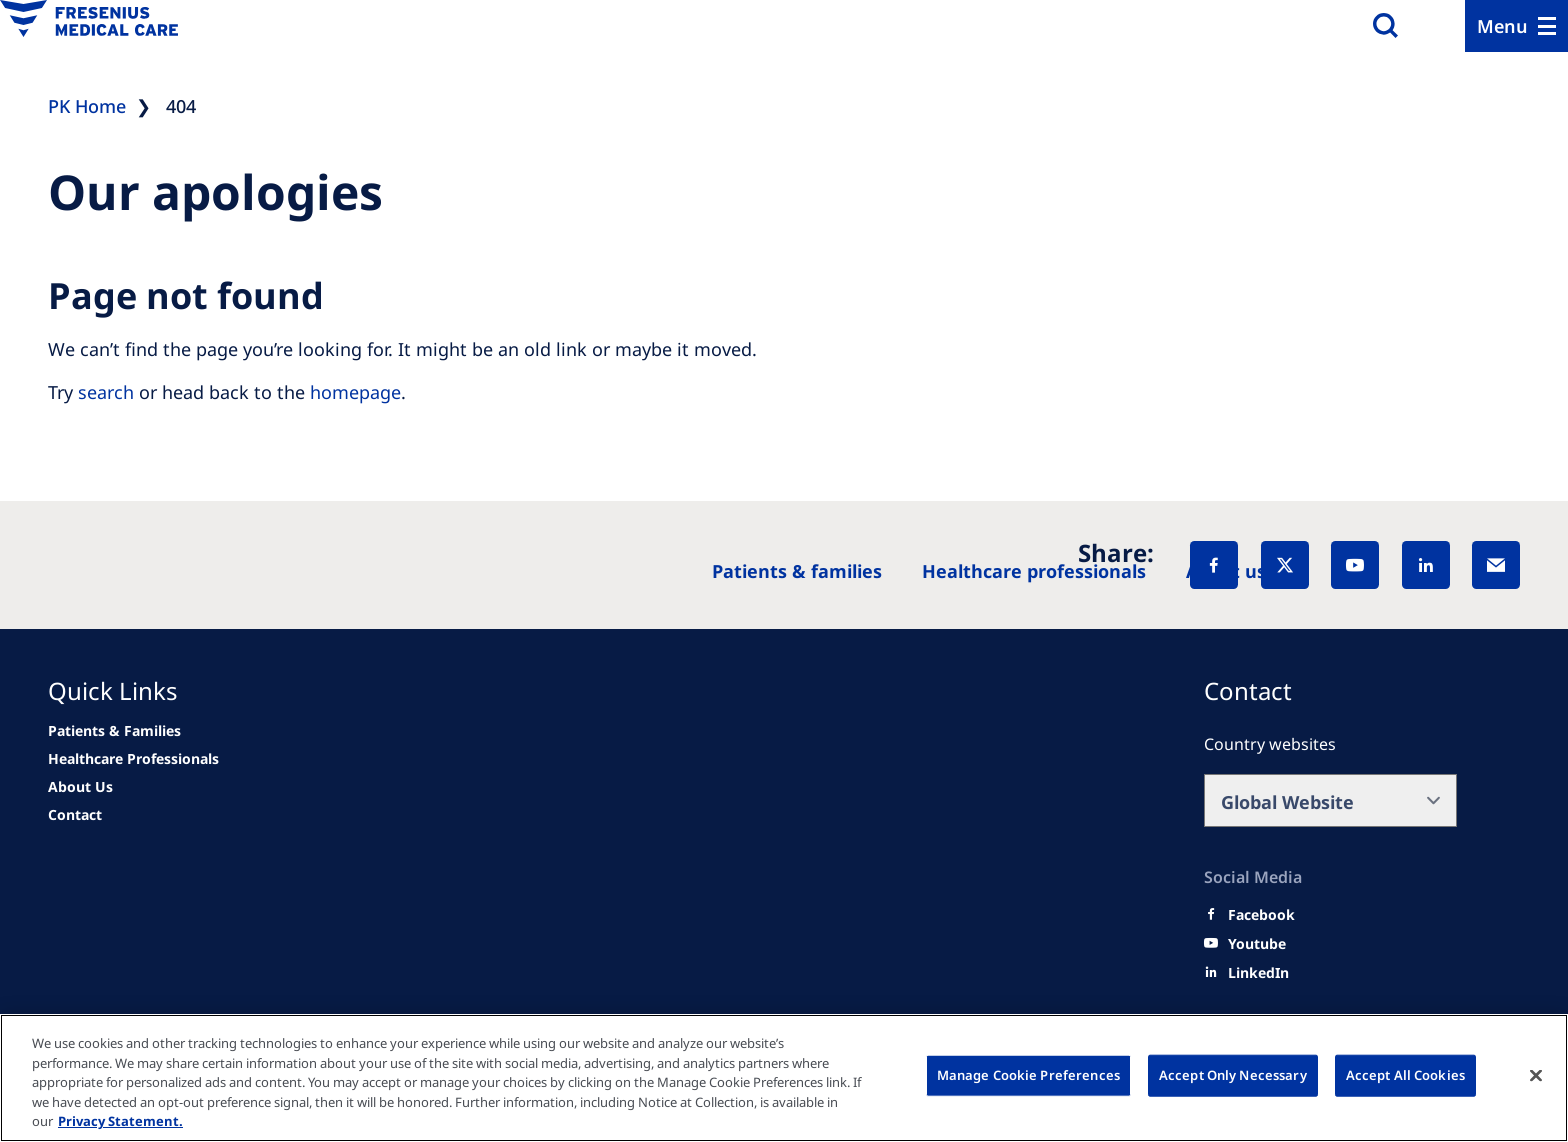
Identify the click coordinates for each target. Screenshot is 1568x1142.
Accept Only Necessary (1233, 1075)
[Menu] (1516, 26)
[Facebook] (1214, 565)
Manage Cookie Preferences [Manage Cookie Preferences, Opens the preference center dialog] (1028, 1075)
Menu (1502, 26)
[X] (1285, 565)
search (106, 392)
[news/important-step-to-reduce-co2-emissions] (114, 731)
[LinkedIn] (1426, 565)
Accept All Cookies (1405, 1075)
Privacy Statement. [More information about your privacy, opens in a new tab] (120, 1121)
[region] (784, 1078)
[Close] (1536, 1076)
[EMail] (1496, 565)
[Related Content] (80, 787)
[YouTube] (1355, 565)
